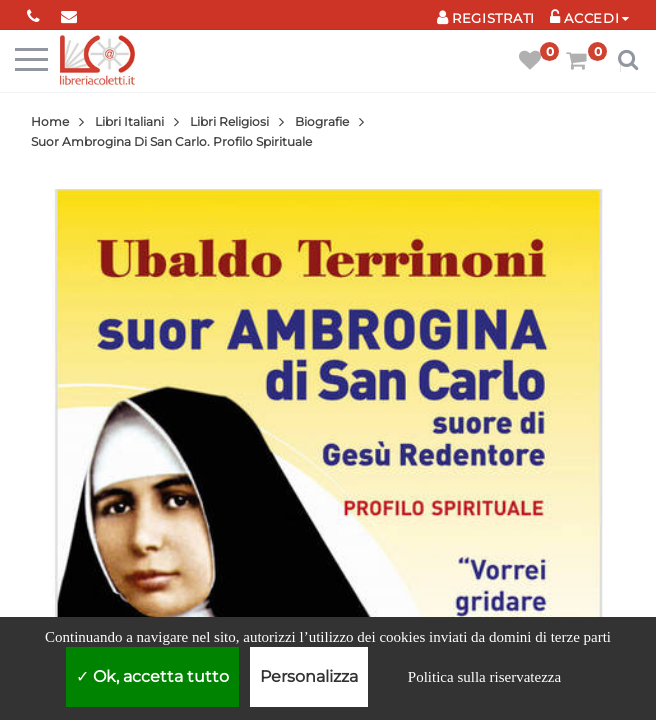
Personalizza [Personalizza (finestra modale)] (309, 676)
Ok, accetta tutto (152, 676)
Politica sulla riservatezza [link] (484, 677)
